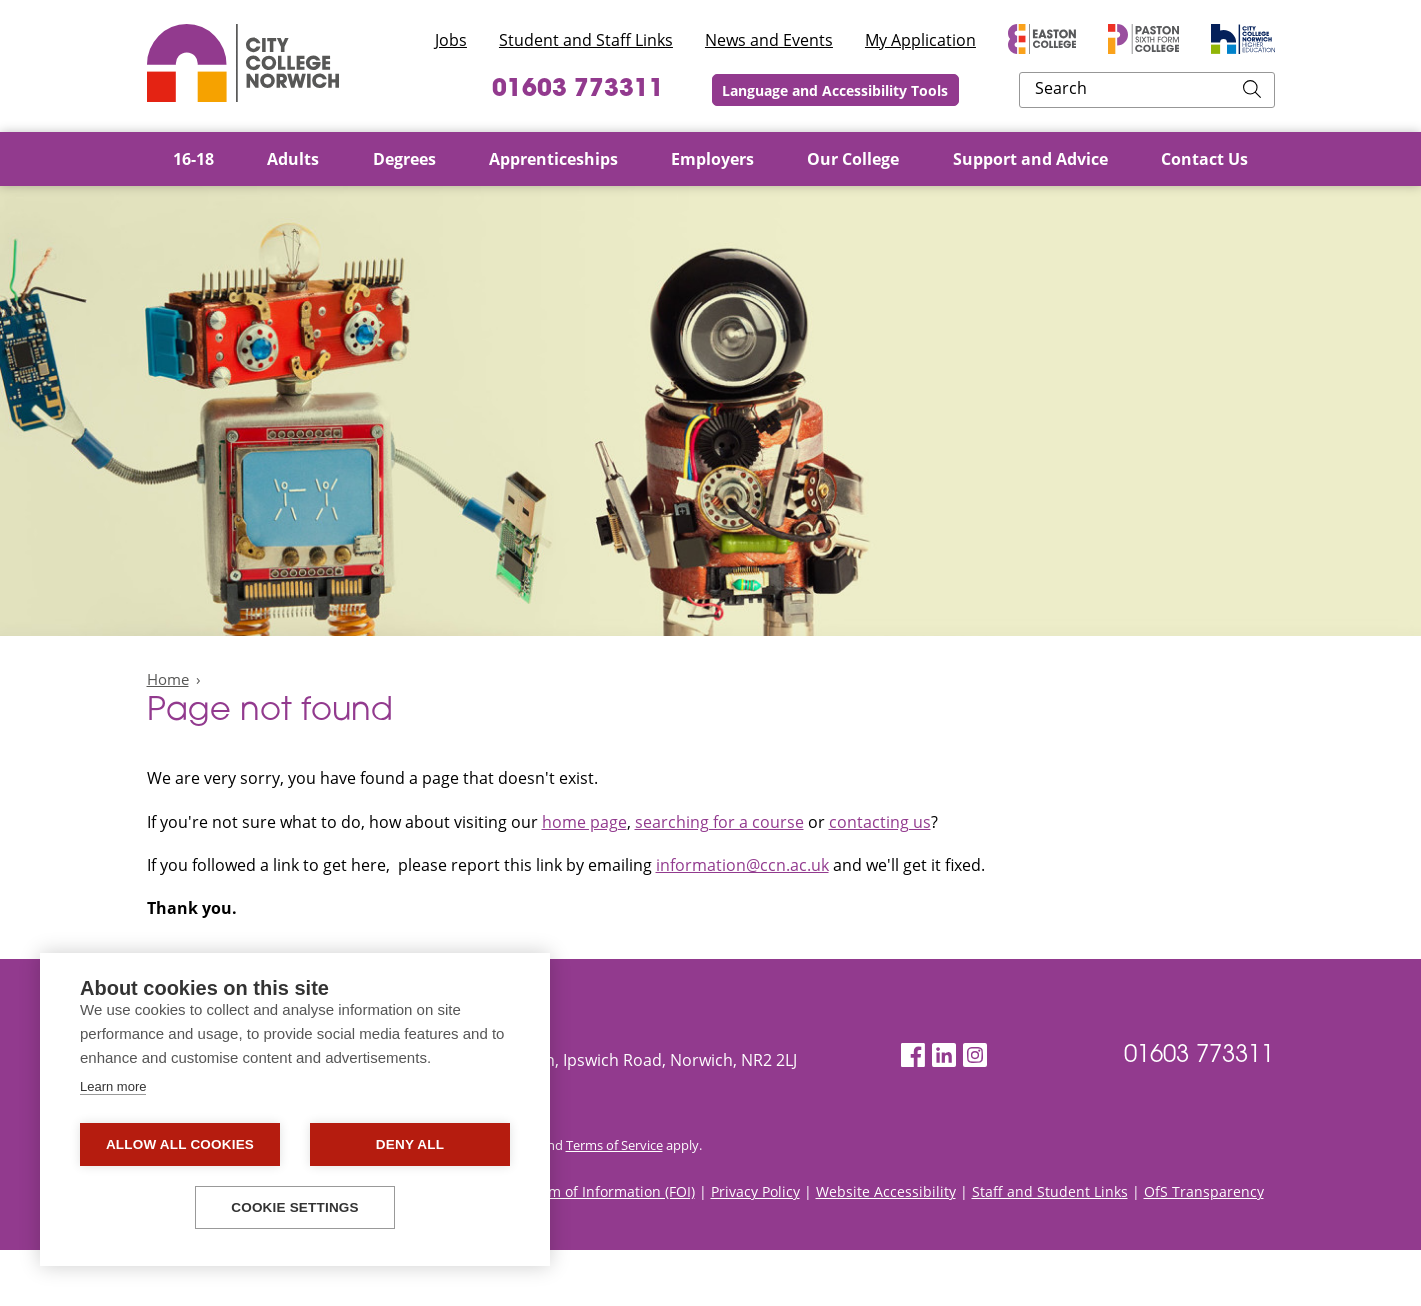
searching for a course (719, 822)
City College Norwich (243, 63)
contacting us (880, 822)
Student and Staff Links (586, 40)
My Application (920, 40)
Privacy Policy (755, 1247)
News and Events (769, 40)
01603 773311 (694, 90)
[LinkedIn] (944, 1055)
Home (168, 679)
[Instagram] (975, 1055)
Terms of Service (614, 1201)
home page (584, 822)
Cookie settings (295, 1207)
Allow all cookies (180, 1144)
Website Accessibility (886, 1247)
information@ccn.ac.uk (742, 865)
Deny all (410, 1144)
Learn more (113, 1086)
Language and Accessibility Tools (967, 90)
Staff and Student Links (1050, 1247)
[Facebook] (913, 1055)
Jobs (451, 40)
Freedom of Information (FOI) (598, 1247)
